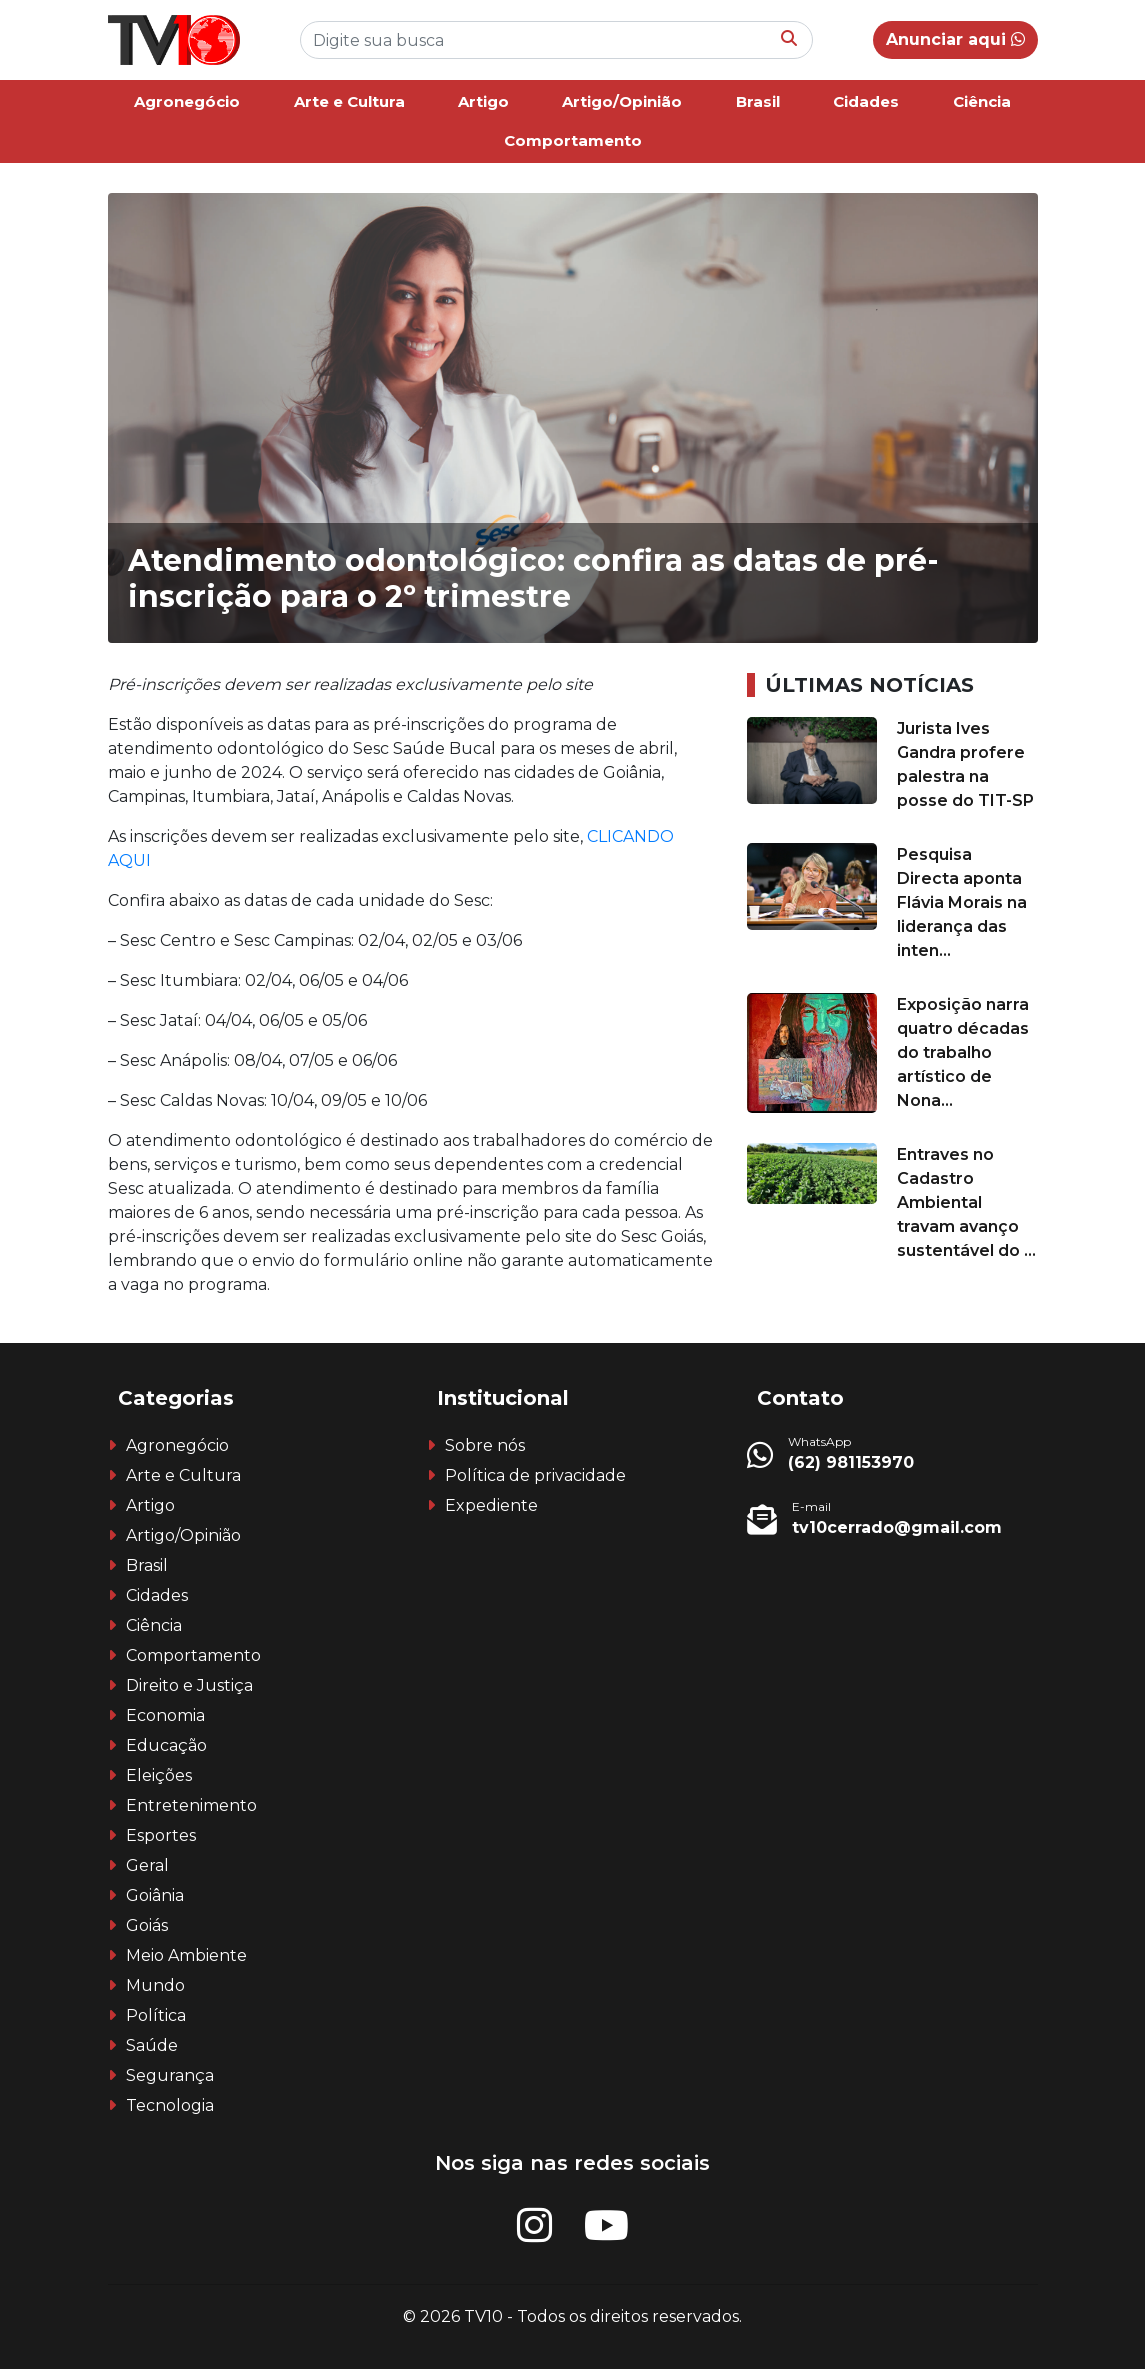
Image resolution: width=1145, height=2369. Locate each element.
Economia (165, 1715)
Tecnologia (170, 2105)
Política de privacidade (535, 1475)
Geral (147, 1865)
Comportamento (573, 140)
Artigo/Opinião (622, 101)
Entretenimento (191, 1805)
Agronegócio (187, 101)
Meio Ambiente (186, 1955)
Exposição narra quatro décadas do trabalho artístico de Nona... (963, 1052)
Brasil (758, 101)
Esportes (161, 1835)
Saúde (152, 2045)
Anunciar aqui (955, 39)
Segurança (170, 2075)
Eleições (159, 1775)
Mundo (155, 1985)
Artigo (483, 101)
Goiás (147, 1925)
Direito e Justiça (189, 1685)
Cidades (866, 101)
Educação (166, 1745)
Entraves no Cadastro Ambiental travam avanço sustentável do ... (966, 1202)
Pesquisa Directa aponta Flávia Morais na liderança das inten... (962, 902)
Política (156, 2015)
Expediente (491, 1505)
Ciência (982, 101)
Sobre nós (485, 1445)
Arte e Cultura (349, 101)
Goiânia (155, 1895)
